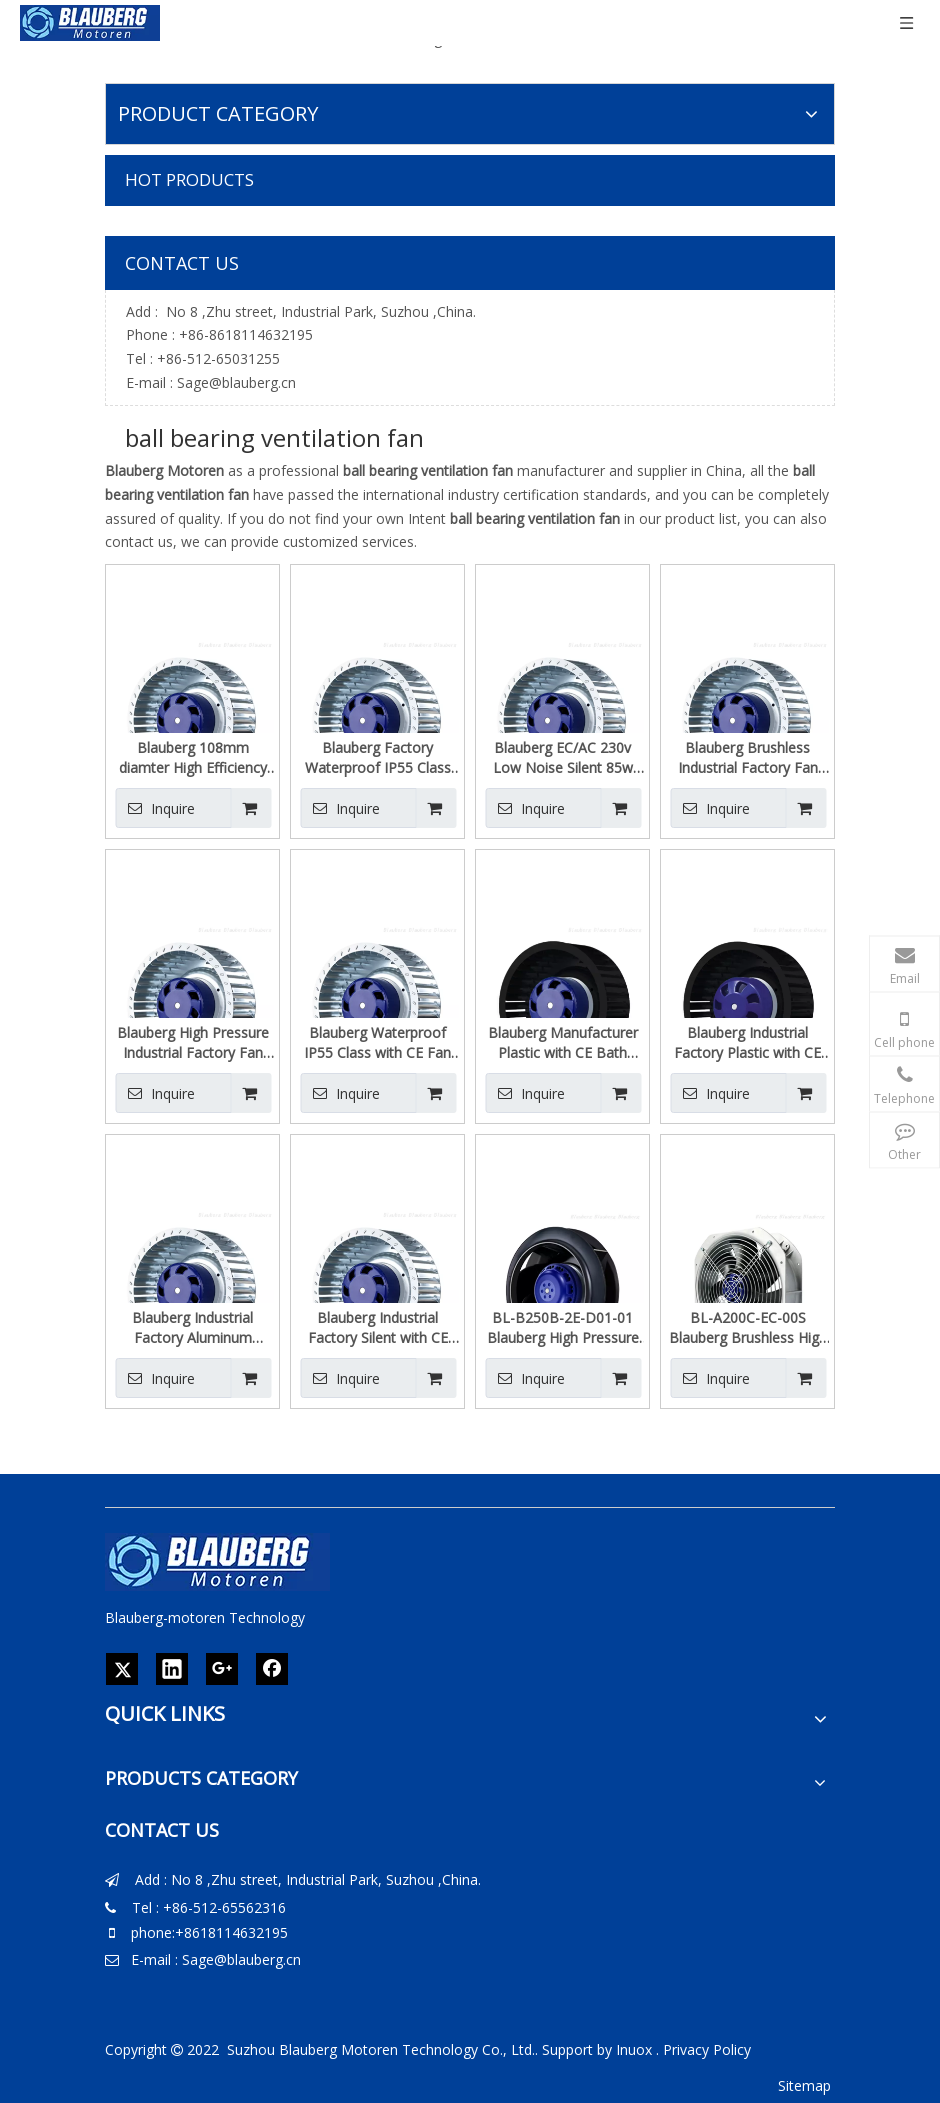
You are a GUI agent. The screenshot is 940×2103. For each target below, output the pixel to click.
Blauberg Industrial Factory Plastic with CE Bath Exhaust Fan (747, 1043)
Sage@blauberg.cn (236, 382)
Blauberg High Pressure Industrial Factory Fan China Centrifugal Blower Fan (193, 1043)
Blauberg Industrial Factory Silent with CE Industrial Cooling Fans (377, 1328)
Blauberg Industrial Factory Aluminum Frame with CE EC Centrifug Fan (192, 1328)
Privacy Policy (707, 2049)
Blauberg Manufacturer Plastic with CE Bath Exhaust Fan (563, 1043)
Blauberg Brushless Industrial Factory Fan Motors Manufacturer (748, 758)
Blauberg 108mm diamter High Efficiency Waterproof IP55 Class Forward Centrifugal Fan (193, 758)
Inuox (634, 2049)
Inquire (155, 808)
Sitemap (804, 2085)
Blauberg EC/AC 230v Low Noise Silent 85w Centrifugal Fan (563, 758)
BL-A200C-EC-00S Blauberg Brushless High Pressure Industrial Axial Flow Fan (748, 1328)
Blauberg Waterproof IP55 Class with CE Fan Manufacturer (377, 1043)
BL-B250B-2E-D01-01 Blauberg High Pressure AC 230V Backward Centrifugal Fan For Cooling (563, 1328)
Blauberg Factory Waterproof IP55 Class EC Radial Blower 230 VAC (378, 758)
